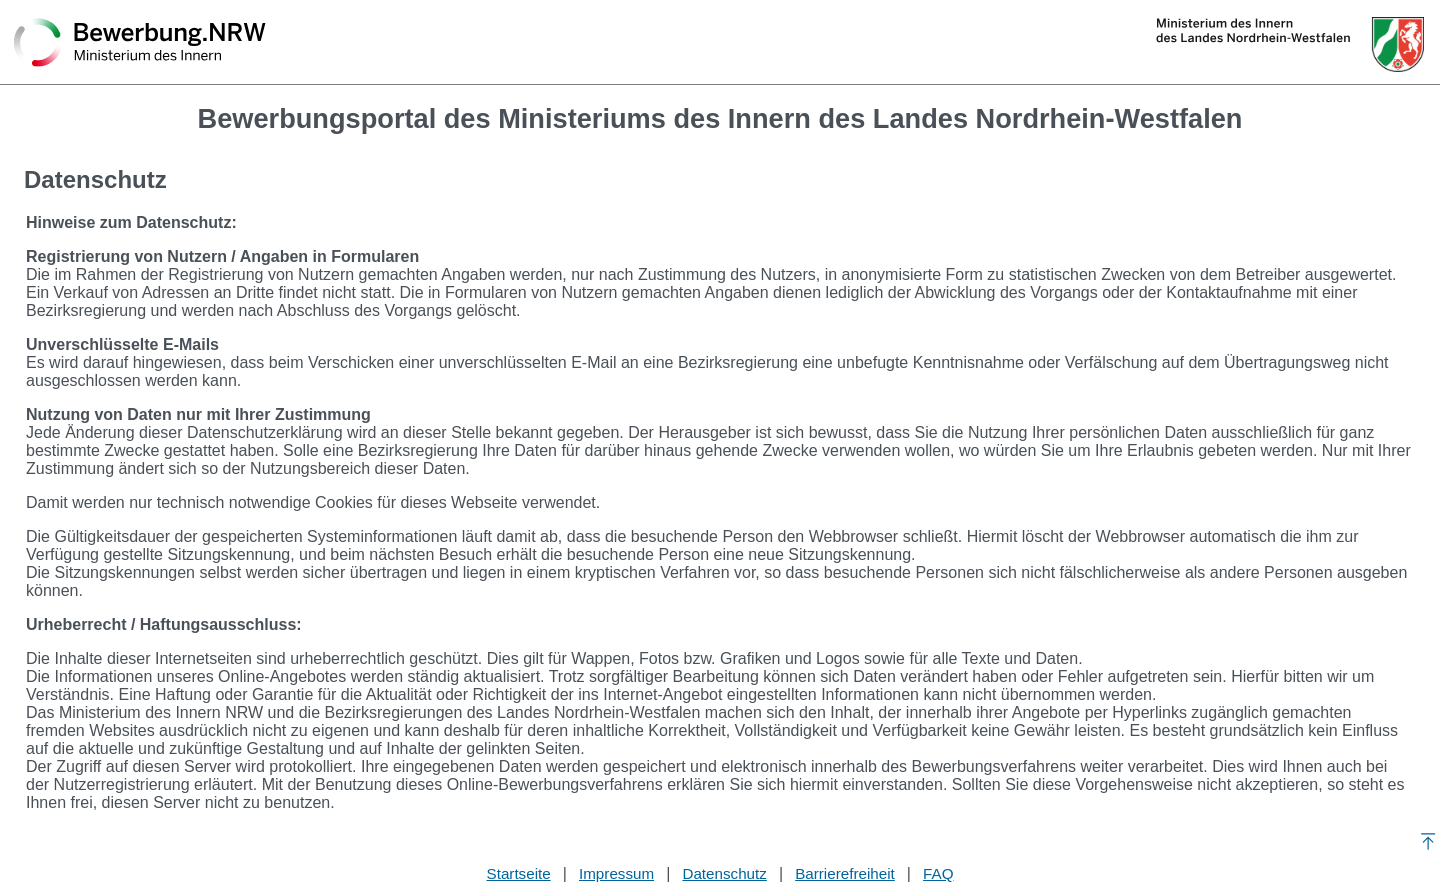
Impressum (616, 873)
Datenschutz (724, 873)
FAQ (938, 873)
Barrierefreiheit (845, 873)
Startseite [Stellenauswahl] (519, 873)
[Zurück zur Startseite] (140, 44)
